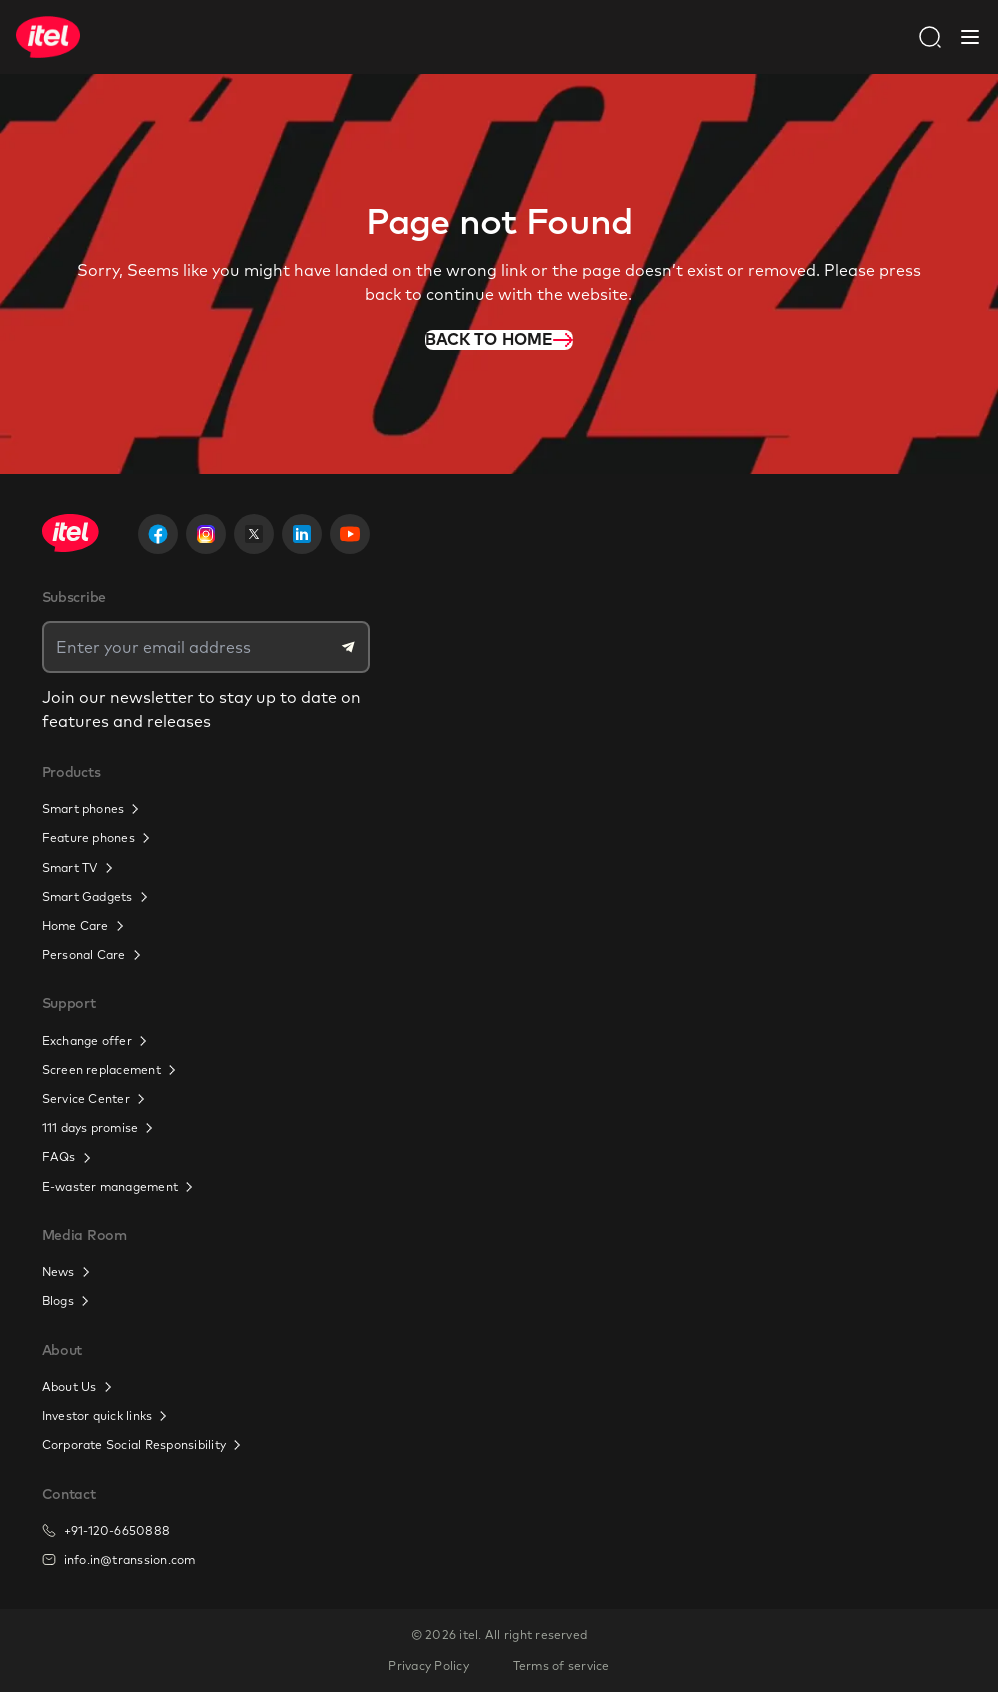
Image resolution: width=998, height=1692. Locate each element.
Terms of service (561, 1665)
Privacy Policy (428, 1665)
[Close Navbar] (970, 37)
